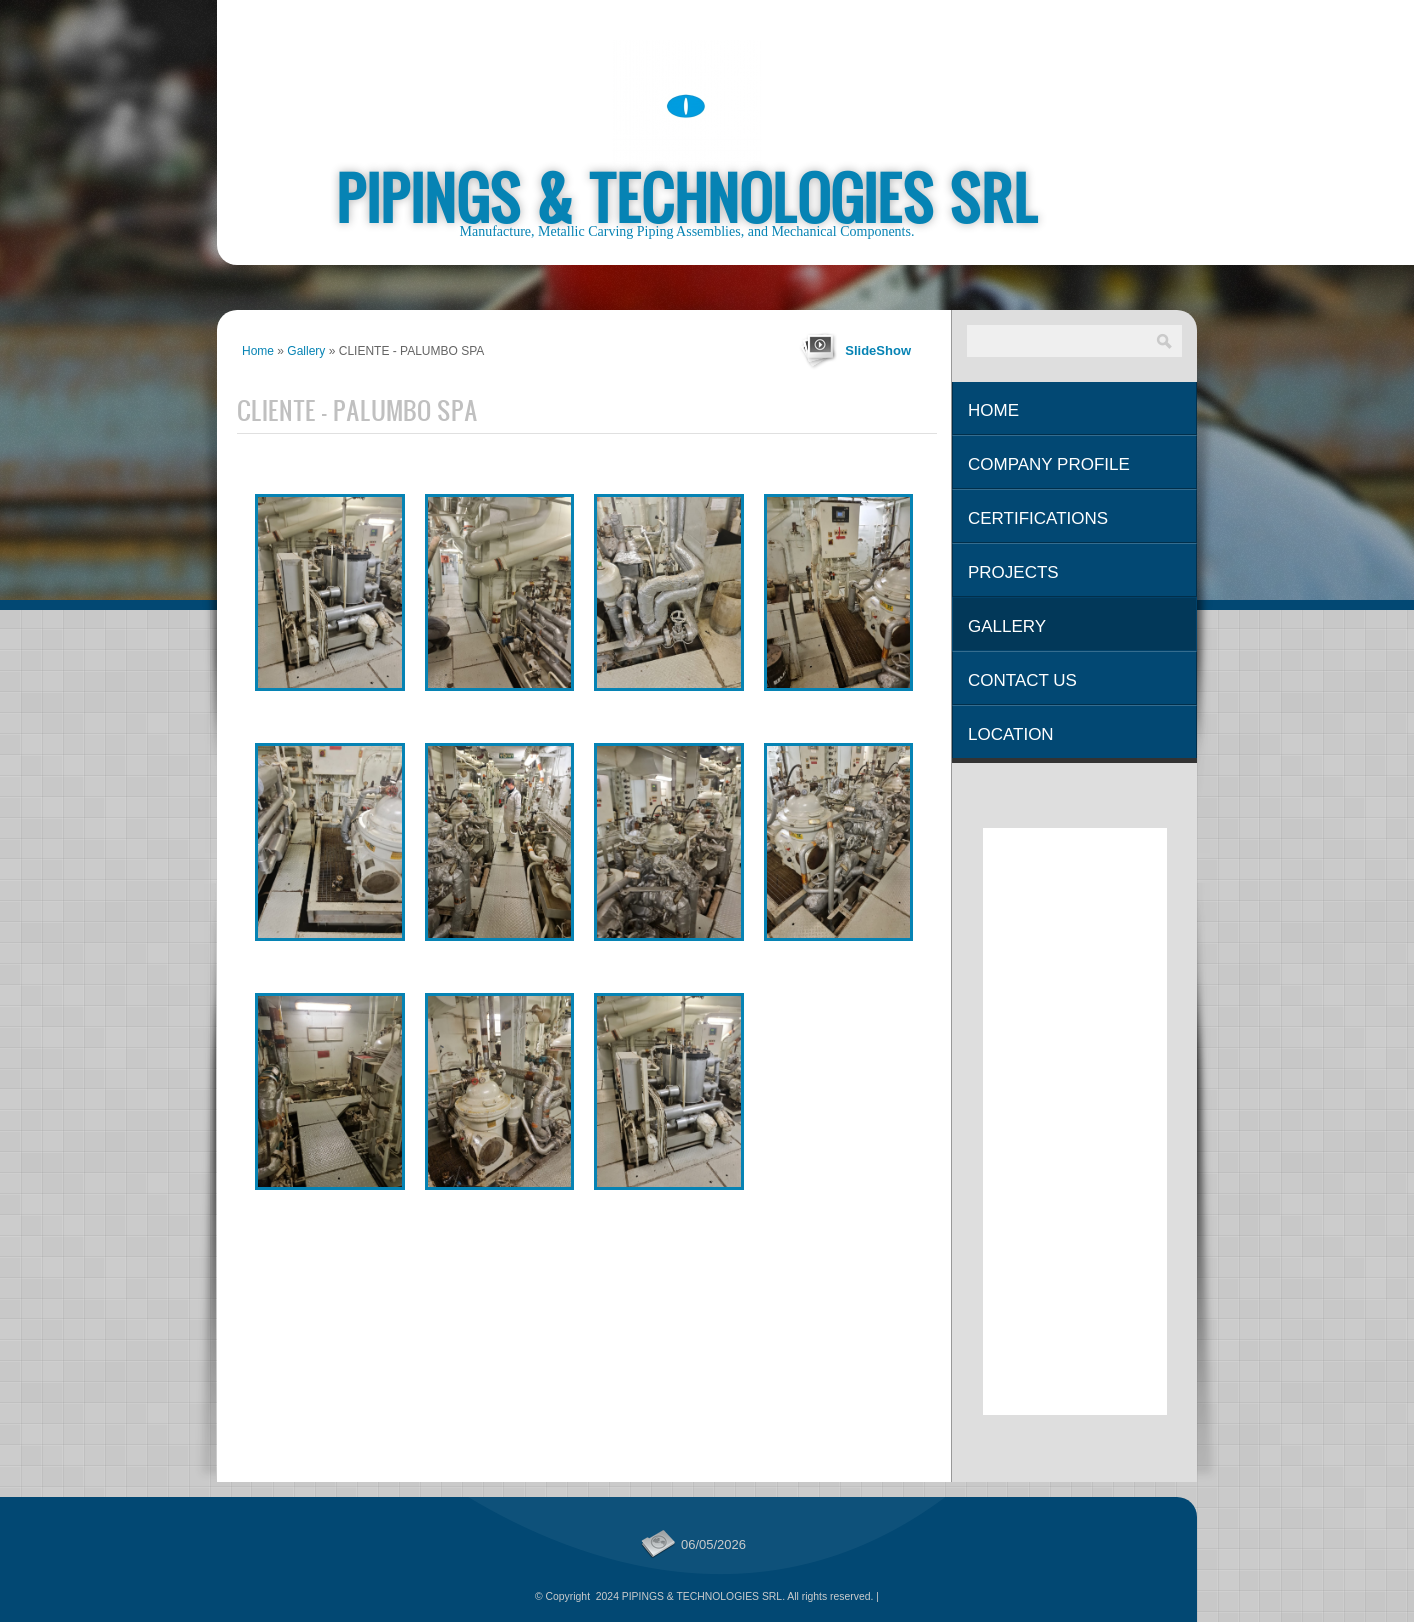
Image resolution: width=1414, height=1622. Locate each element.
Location (1011, 734)
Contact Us (1022, 680)
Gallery (306, 351)
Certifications (1038, 518)
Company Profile (1049, 464)
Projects (1013, 572)
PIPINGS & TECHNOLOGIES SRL (687, 196)
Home (258, 351)
